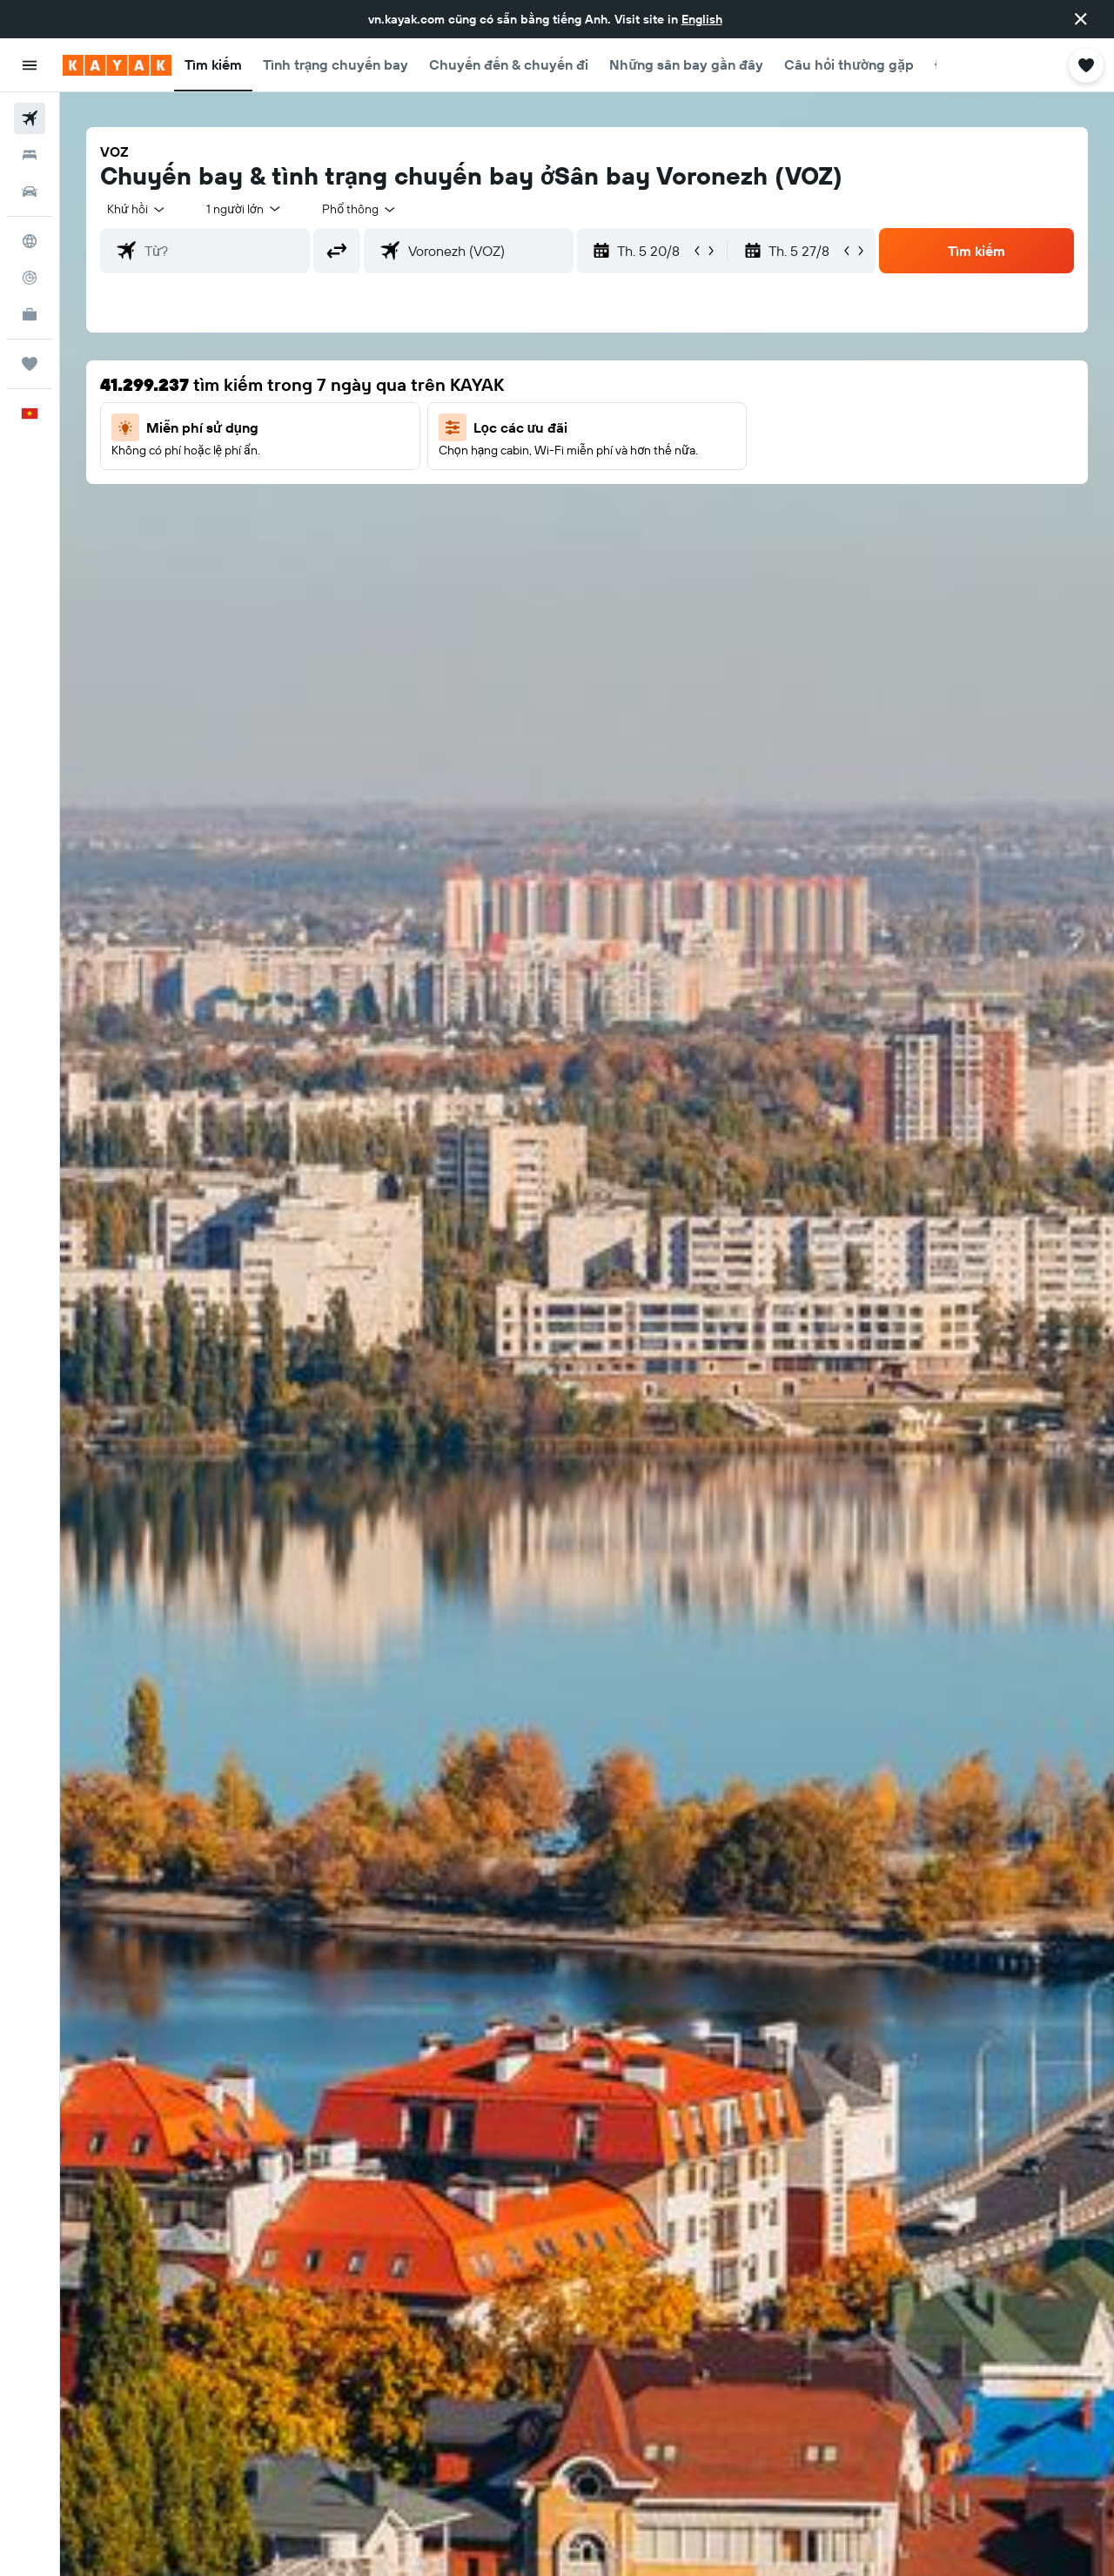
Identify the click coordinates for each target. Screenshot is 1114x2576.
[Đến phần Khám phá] (29, 241)
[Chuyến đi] (29, 363)
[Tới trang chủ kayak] (117, 65)
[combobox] (136, 209)
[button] (1081, 19)
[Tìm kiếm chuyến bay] (29, 118)
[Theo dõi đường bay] (29, 277)
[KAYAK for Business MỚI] (29, 314)
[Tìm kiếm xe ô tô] (29, 191)
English (701, 19)
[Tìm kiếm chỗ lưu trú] (29, 155)
